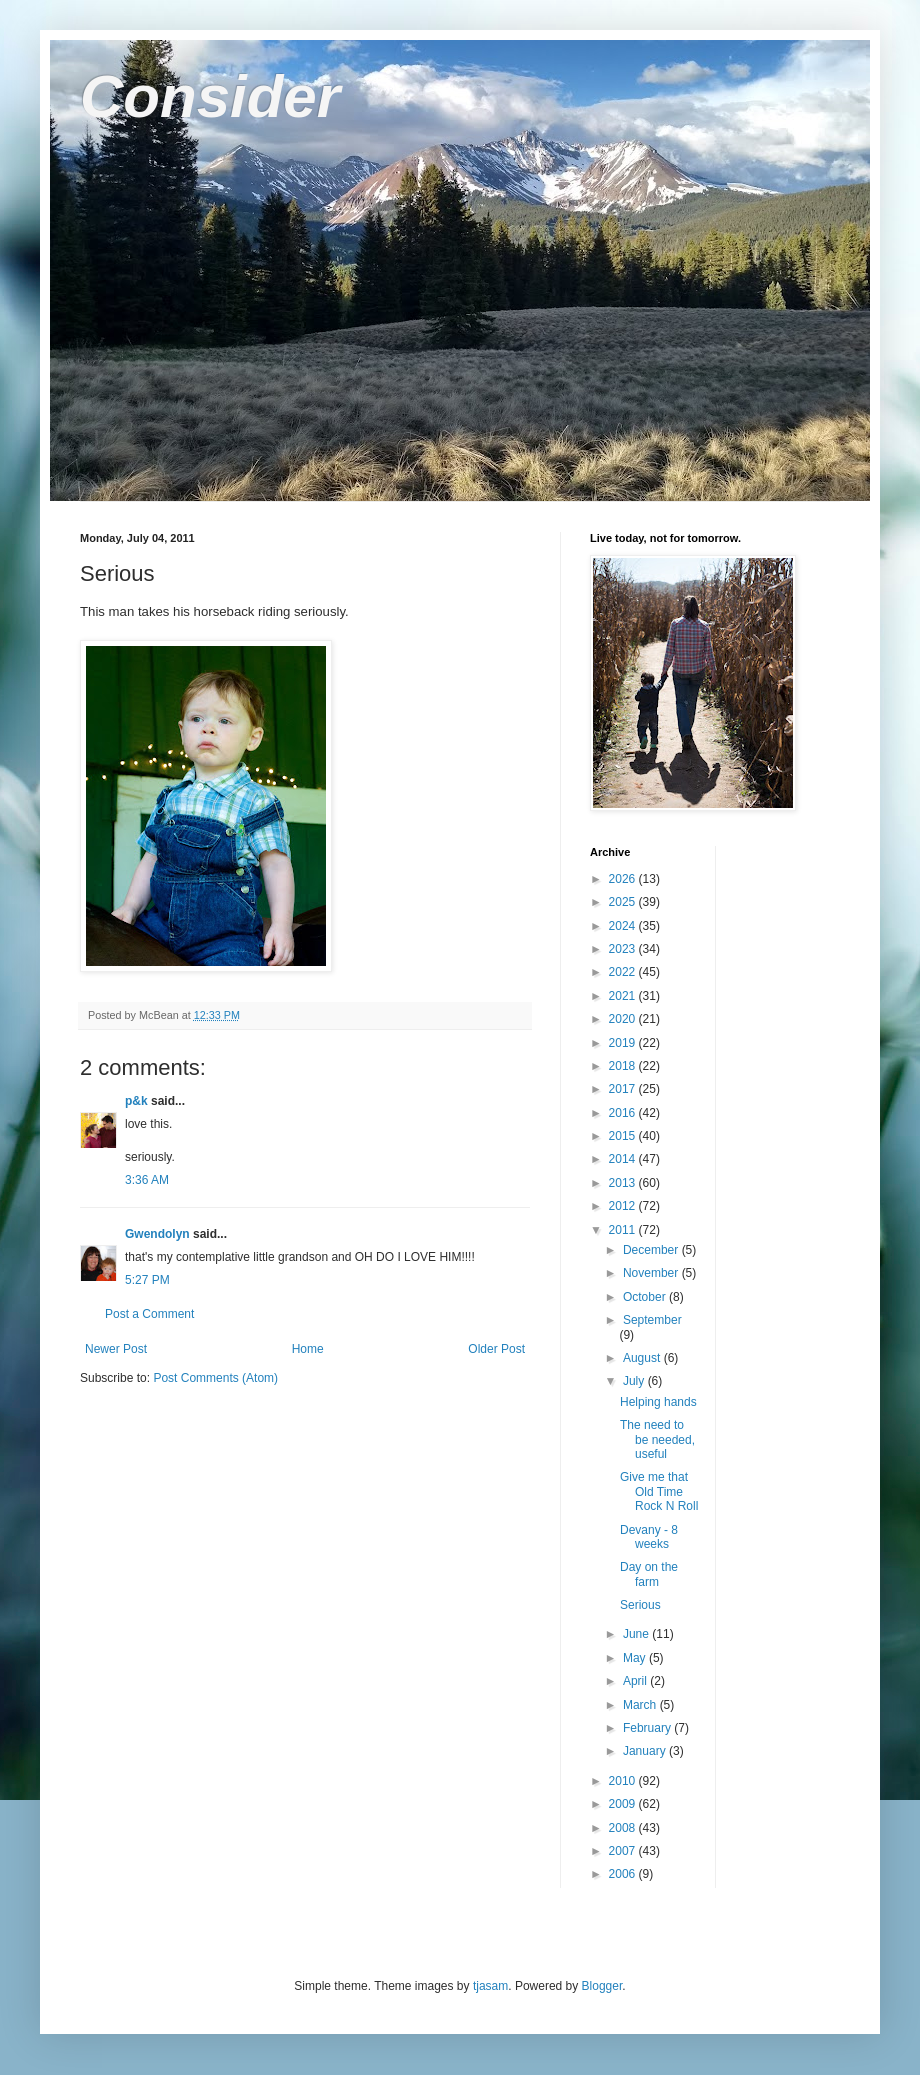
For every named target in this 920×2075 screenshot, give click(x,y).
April (636, 1681)
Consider (210, 96)
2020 (624, 1019)
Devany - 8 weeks (649, 1537)
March (641, 1705)
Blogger (602, 1986)
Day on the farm (649, 1574)
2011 (624, 1230)
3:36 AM (147, 1180)
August (643, 1358)
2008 (624, 1828)
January (646, 1751)
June (637, 1634)
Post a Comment (149, 1314)
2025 (624, 902)
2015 (624, 1136)
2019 (624, 1043)
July (635, 1381)
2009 (624, 1804)
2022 (624, 972)
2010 (624, 1781)
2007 (624, 1851)
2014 (624, 1159)
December (652, 1250)
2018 (624, 1066)
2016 (624, 1113)
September (652, 1320)
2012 (624, 1206)
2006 (624, 1874)
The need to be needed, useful (657, 1439)
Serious (640, 1605)
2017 (624, 1089)
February (648, 1728)
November (652, 1273)
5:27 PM (147, 1280)
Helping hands (658, 1402)
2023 (624, 949)
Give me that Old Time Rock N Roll (659, 1491)
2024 (624, 926)
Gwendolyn (157, 1234)
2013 (624, 1183)
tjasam (490, 1986)
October (646, 1297)
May (636, 1658)
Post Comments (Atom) (215, 1378)
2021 (624, 996)
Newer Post (116, 1349)
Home (308, 1349)
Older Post (496, 1349)
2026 (624, 879)
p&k (136, 1101)
